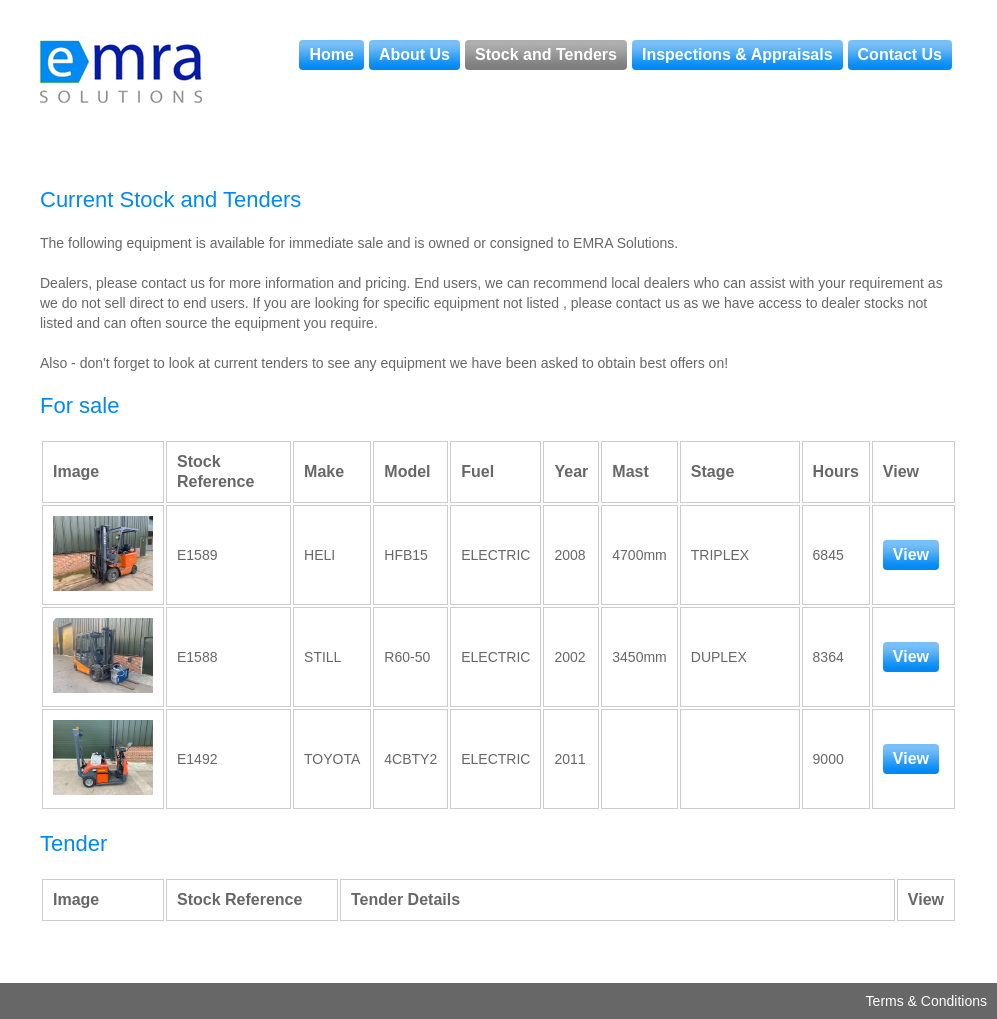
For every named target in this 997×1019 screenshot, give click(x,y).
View (911, 554)
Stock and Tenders (546, 54)
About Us (414, 54)
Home (331, 54)
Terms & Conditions (926, 1001)
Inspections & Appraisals (737, 54)
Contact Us (900, 54)
